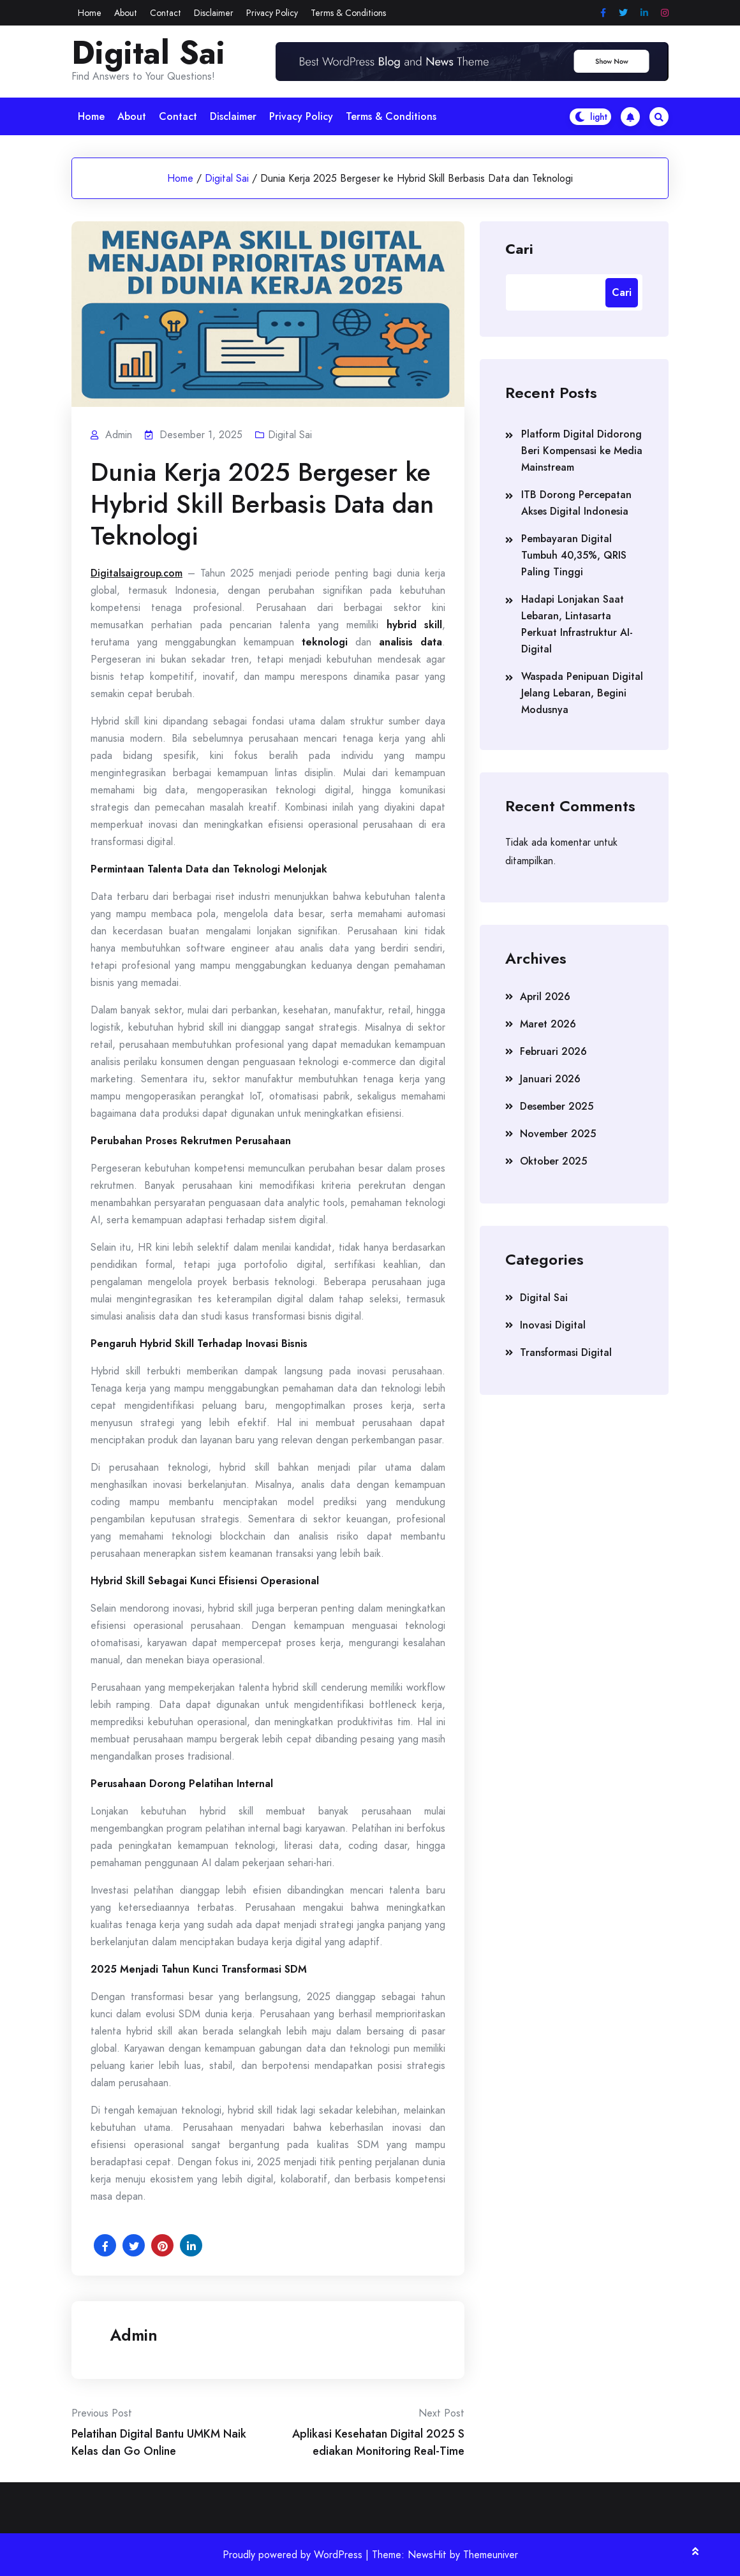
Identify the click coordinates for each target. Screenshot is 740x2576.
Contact (165, 12)
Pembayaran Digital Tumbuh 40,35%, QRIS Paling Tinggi (573, 555)
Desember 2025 (556, 1106)
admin (134, 2334)
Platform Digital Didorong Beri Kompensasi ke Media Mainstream (581, 451)
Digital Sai (148, 53)
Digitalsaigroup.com (136, 573)
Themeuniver (490, 2554)
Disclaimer (213, 12)
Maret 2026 (548, 1024)
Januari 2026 (550, 1078)
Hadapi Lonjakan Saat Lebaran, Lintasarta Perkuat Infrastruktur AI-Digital (577, 624)
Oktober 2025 (553, 1161)
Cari (519, 248)
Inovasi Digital (553, 1325)
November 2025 (558, 1133)
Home (89, 12)
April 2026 (545, 996)
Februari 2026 (553, 1051)
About (125, 12)
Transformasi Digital (566, 1352)
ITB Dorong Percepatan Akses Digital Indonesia (576, 503)
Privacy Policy (272, 12)
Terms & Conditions (348, 12)
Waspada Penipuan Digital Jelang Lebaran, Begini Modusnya (582, 693)
